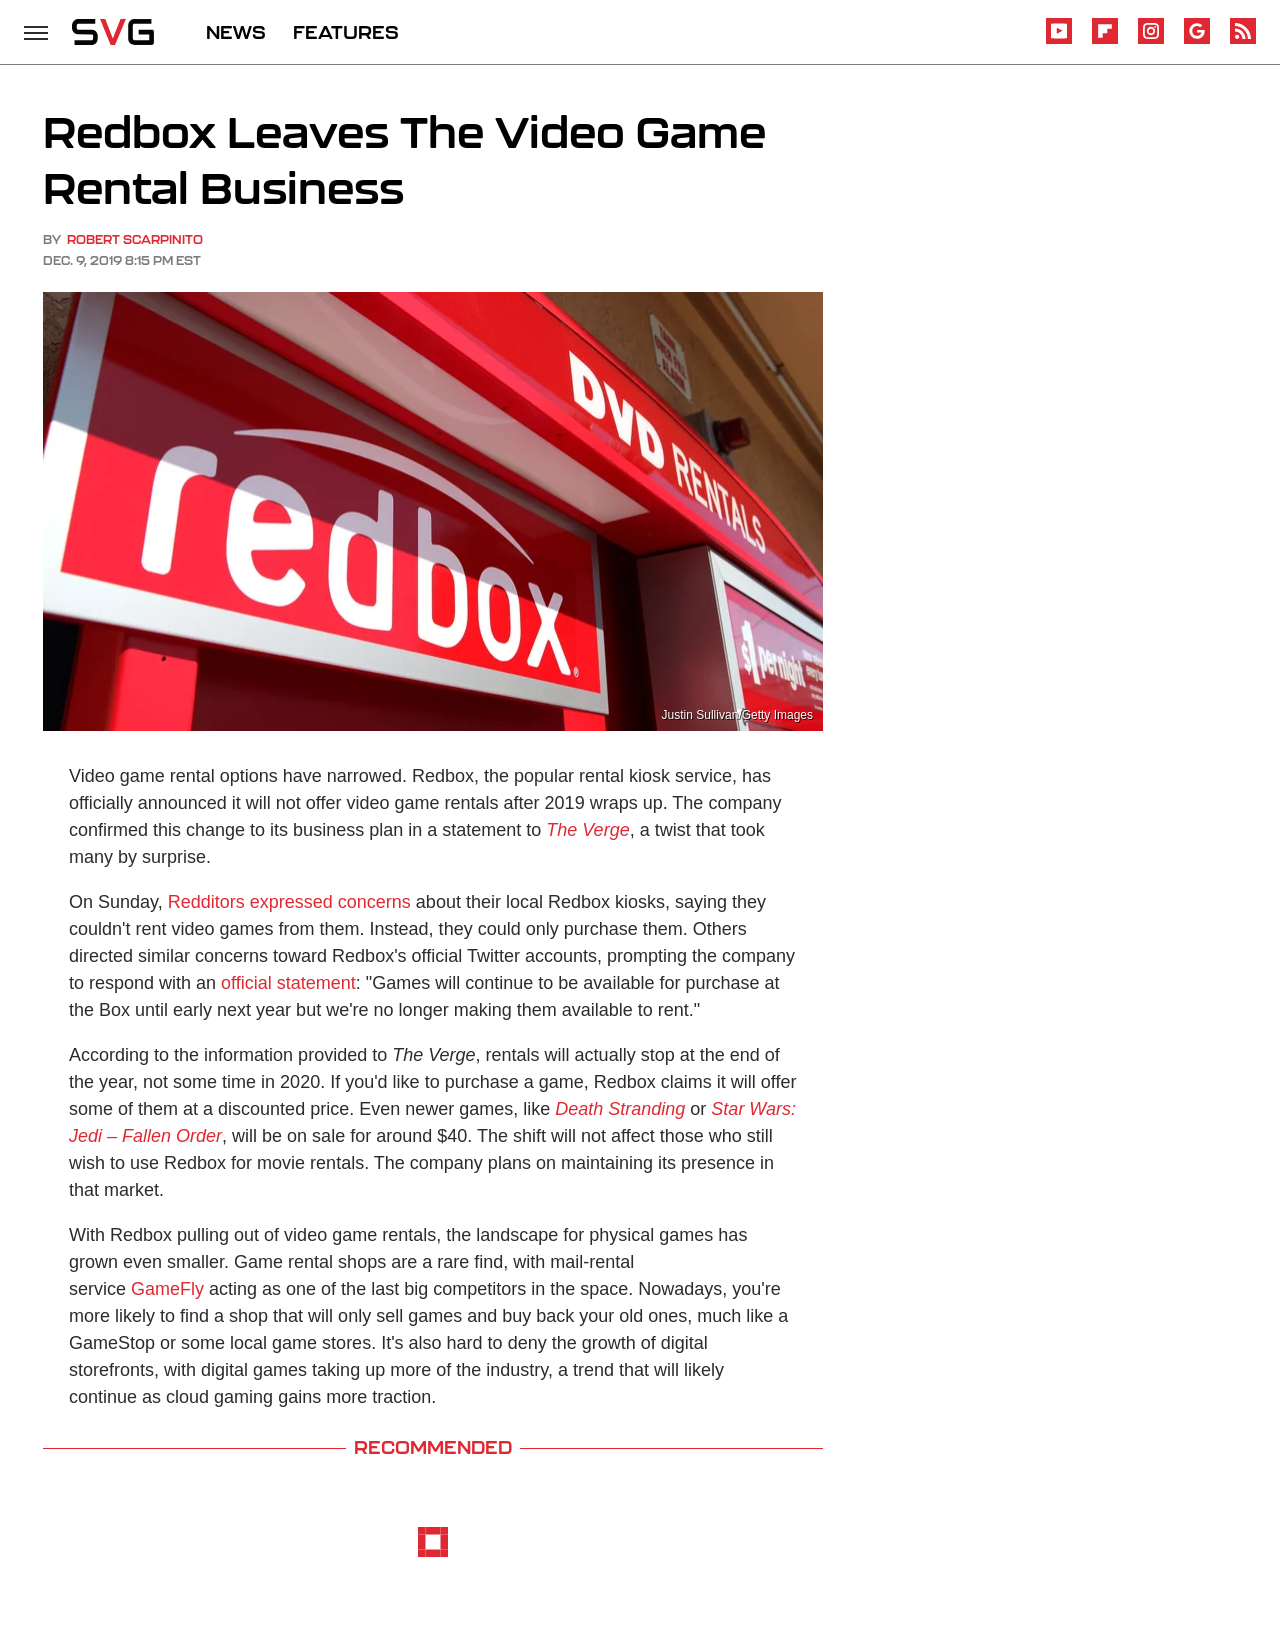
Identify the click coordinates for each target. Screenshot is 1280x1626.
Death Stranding (620, 1109)
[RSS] (1243, 40)
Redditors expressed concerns (289, 902)
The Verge (587, 830)
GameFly (167, 1289)
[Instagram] (1151, 40)
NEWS (236, 32)
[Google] (1197, 40)
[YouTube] (1059, 40)
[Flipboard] (1105, 40)
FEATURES (346, 32)
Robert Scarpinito (135, 239)
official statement (288, 983)
